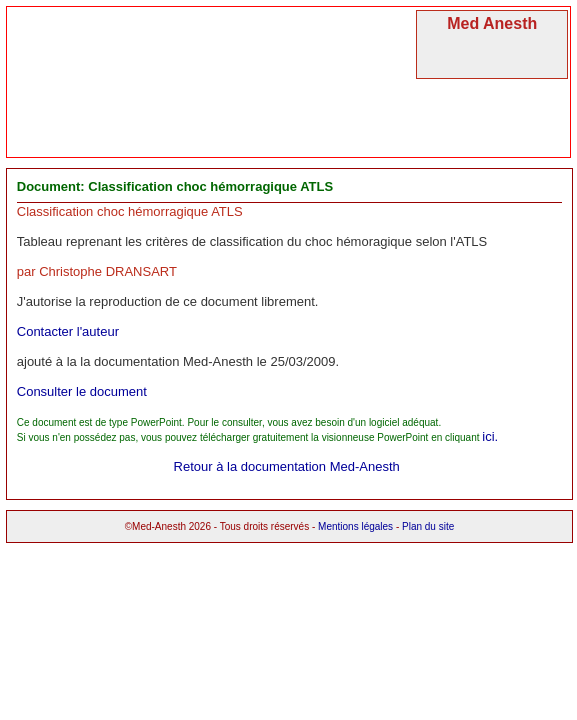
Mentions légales (355, 526)
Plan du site (428, 526)
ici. (490, 436)
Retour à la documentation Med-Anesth (287, 466)
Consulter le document (82, 391)
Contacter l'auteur (68, 331)
